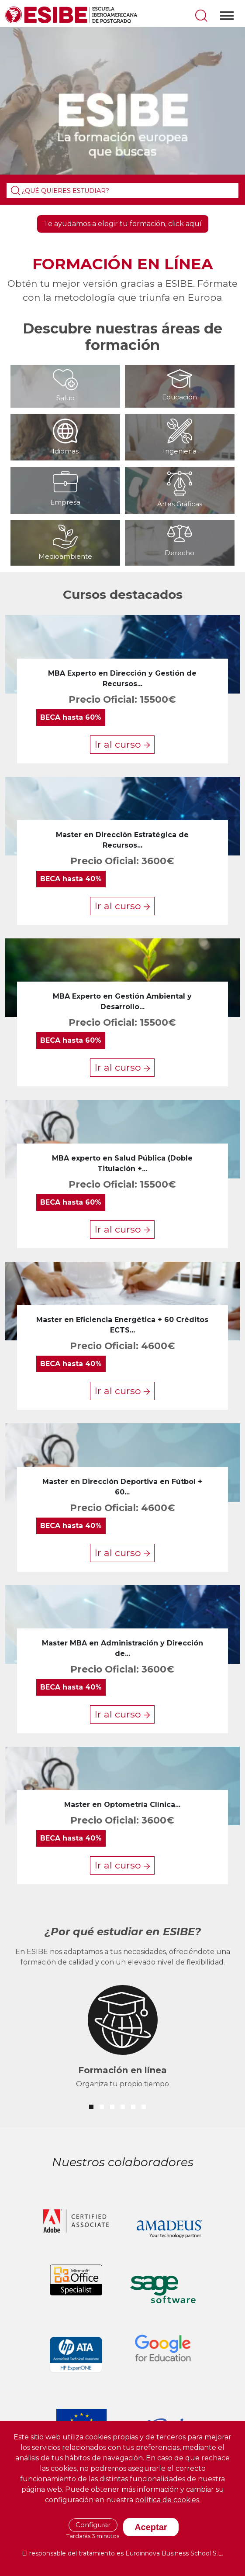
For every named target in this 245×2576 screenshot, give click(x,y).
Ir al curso (122, 744)
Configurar (93, 2525)
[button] (91, 2106)
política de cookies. (167, 2500)
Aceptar (151, 2527)
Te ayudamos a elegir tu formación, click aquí (123, 224)
